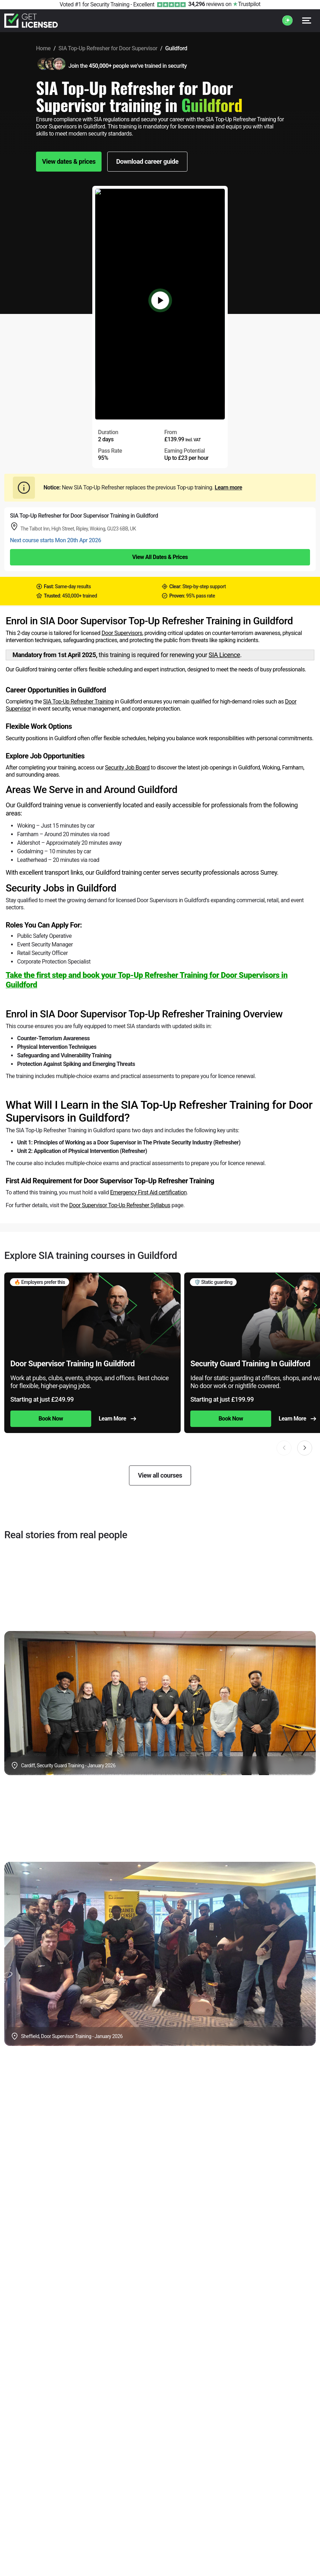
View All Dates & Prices (160, 557)
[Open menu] (307, 20)
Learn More (117, 1418)
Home (43, 48)
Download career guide (147, 161)
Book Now (50, 1418)
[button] (304, 1448)
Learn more (228, 487)
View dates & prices (69, 161)
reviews (206, 4)
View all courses (160, 1475)
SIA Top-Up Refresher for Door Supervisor (107, 48)
